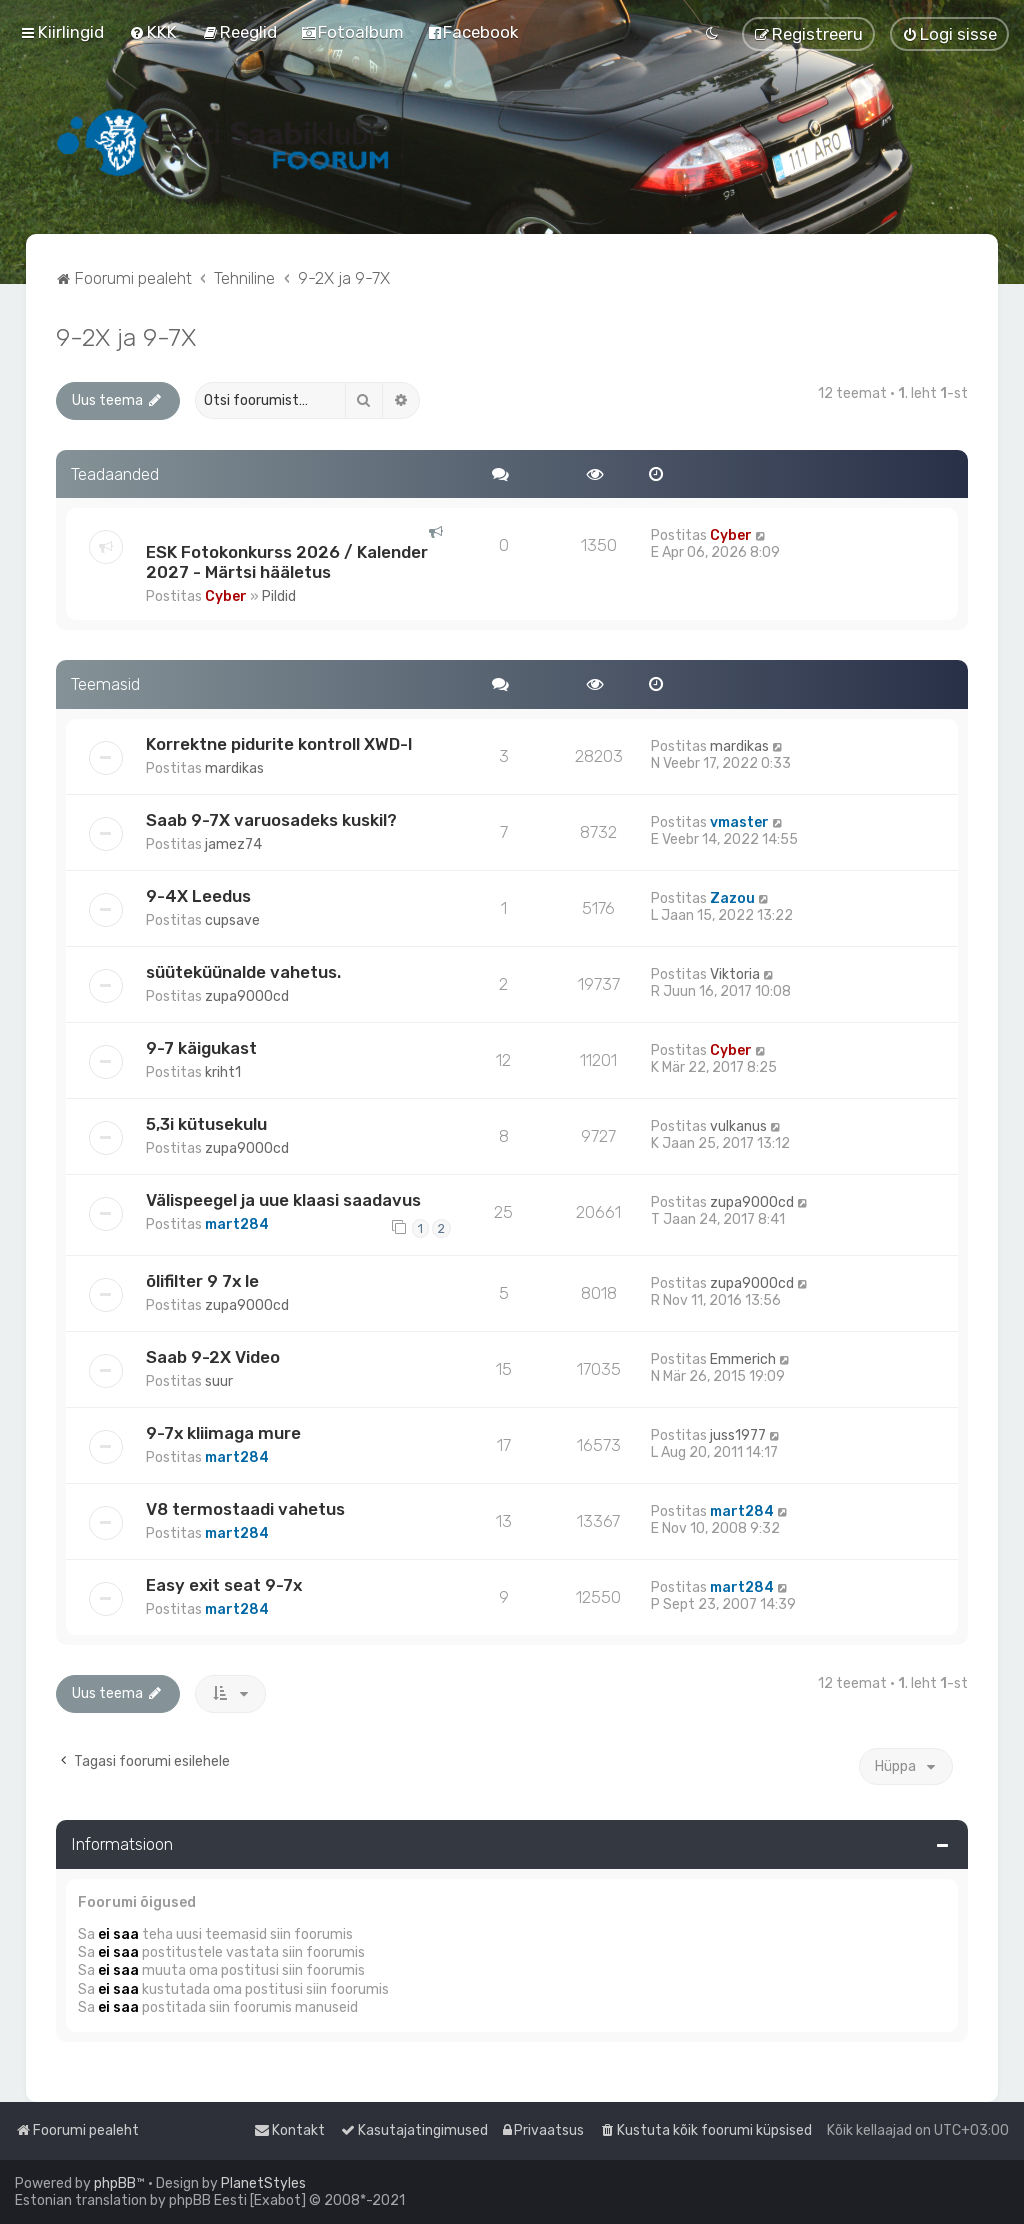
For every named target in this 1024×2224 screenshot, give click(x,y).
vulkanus (738, 1126)
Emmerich (743, 1359)
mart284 (237, 1224)
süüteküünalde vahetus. (243, 972)
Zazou (732, 898)
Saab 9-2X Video (213, 1357)
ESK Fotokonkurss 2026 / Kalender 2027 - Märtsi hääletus (287, 562)
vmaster (739, 822)
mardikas (234, 768)
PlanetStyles (263, 2183)
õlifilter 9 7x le (202, 1281)
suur (219, 1381)
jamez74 (233, 844)
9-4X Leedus (198, 896)
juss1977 (738, 1435)
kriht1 (223, 1072)
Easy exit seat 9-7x (224, 1585)
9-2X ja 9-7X (126, 337)
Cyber (226, 596)
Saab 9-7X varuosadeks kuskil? (271, 820)
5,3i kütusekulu (206, 1124)
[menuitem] (153, 32)
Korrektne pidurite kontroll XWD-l (279, 744)
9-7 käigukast (201, 1048)
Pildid (279, 596)
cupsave (232, 920)
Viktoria (735, 974)
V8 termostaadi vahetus (245, 1509)
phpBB (115, 2183)
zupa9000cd (247, 996)
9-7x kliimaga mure (223, 1433)
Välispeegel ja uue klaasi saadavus (283, 1200)
